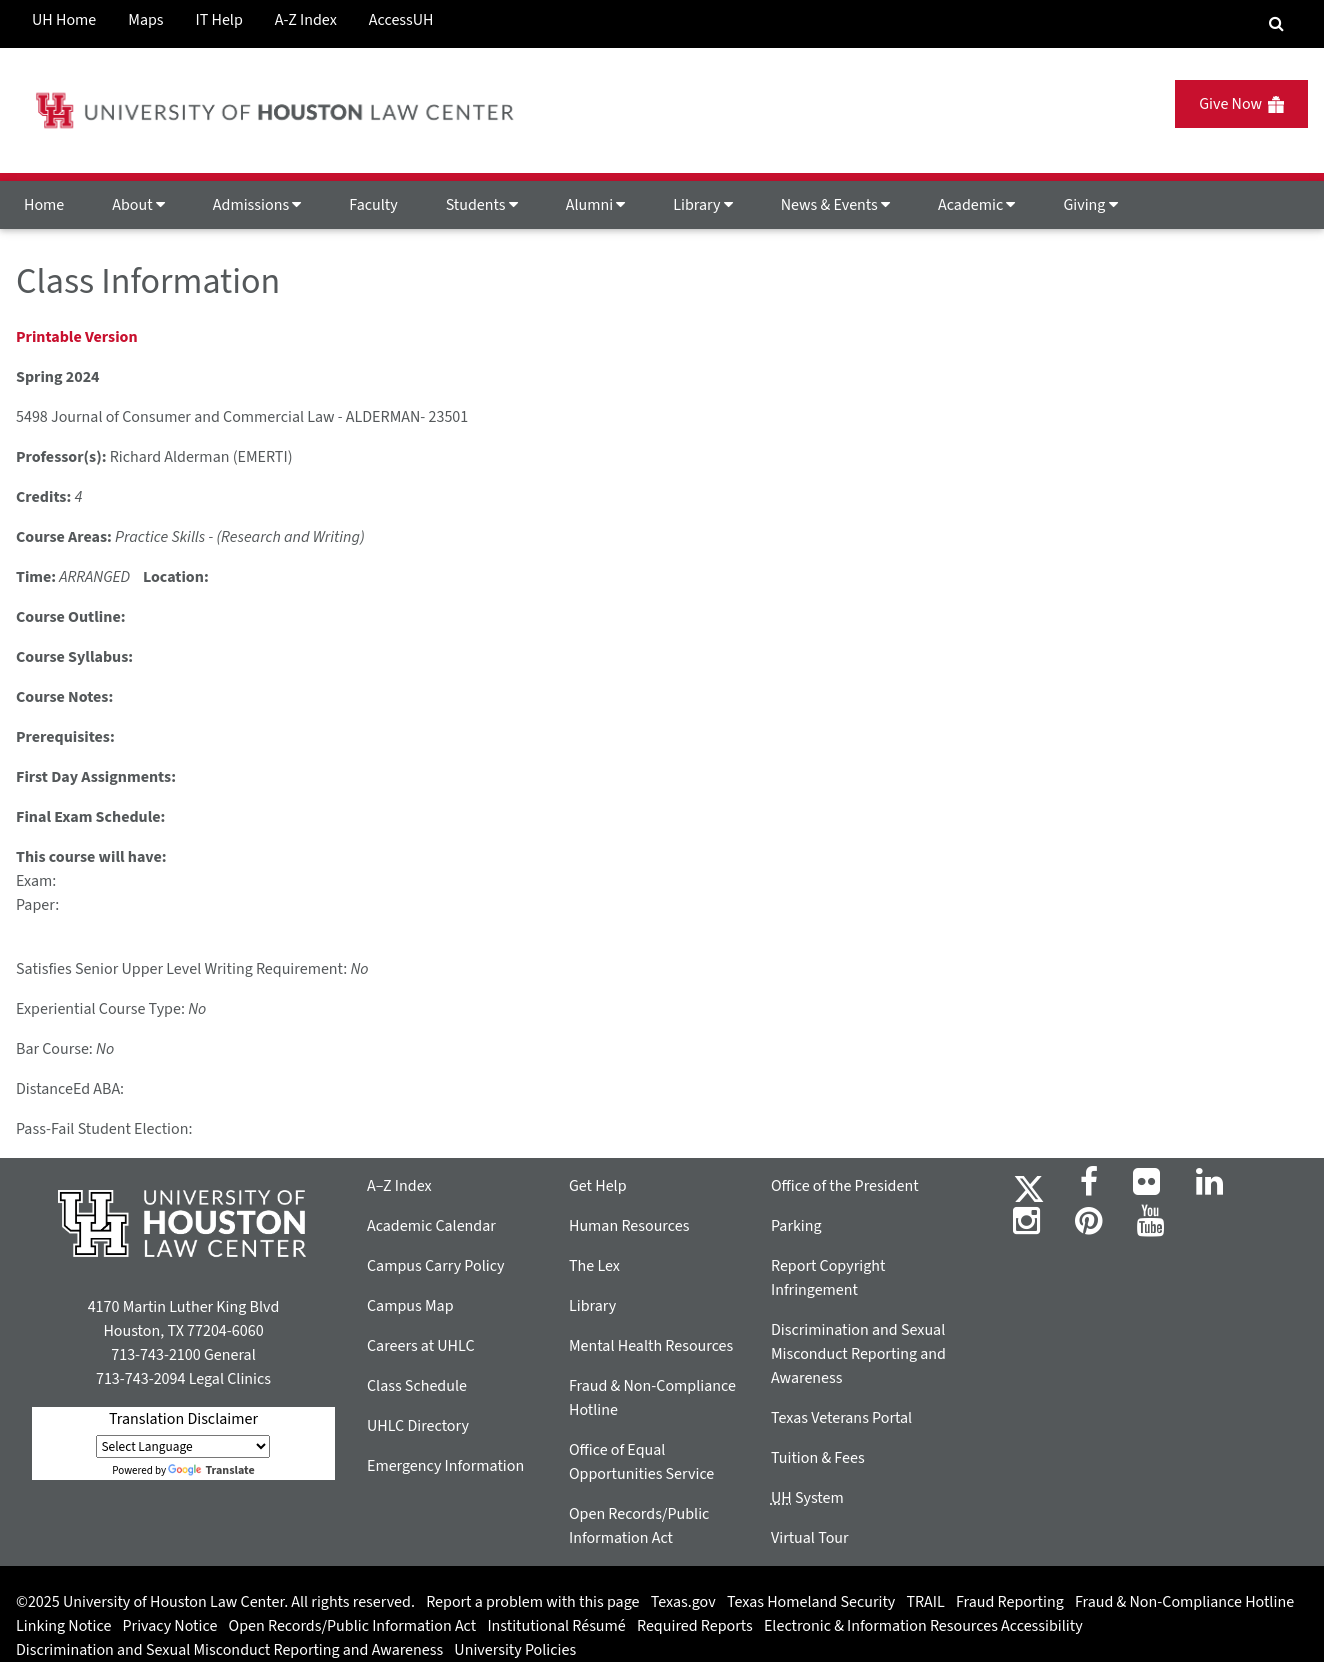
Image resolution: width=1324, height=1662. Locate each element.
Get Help (598, 1186)
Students (482, 205)
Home (44, 205)
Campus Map (410, 1306)
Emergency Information (445, 1466)
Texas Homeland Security (811, 1602)
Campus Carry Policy (436, 1266)
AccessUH (401, 20)
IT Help (219, 20)
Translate (211, 1470)
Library (702, 205)
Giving (1090, 205)
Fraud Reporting (1010, 1602)
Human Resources (629, 1226)
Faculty (373, 205)
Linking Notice (63, 1626)
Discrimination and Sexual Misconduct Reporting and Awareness (858, 1354)
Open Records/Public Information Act (353, 1626)
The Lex (594, 1266)
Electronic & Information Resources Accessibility (923, 1626)
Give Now (1241, 104)
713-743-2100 (155, 1355)
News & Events (835, 205)
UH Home (64, 20)
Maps (145, 20)
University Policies (515, 1650)
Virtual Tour (810, 1538)
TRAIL (926, 1602)
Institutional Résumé (556, 1626)
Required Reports (695, 1626)
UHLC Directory (418, 1426)
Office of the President (845, 1186)
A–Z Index (399, 1186)
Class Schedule (417, 1386)
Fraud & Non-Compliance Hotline (1184, 1602)
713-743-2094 (140, 1379)
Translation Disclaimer (183, 1419)
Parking (796, 1226)
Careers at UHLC (421, 1346)
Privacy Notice (170, 1626)
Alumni (596, 205)
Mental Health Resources (651, 1346)
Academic (976, 205)
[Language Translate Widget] (183, 1446)
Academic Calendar (431, 1226)
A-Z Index (306, 20)
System (807, 1498)
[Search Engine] (1276, 24)
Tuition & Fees (818, 1458)
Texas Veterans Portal (841, 1418)
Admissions (257, 205)
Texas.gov (683, 1602)
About (138, 205)
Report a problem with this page (532, 1602)
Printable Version (77, 337)
